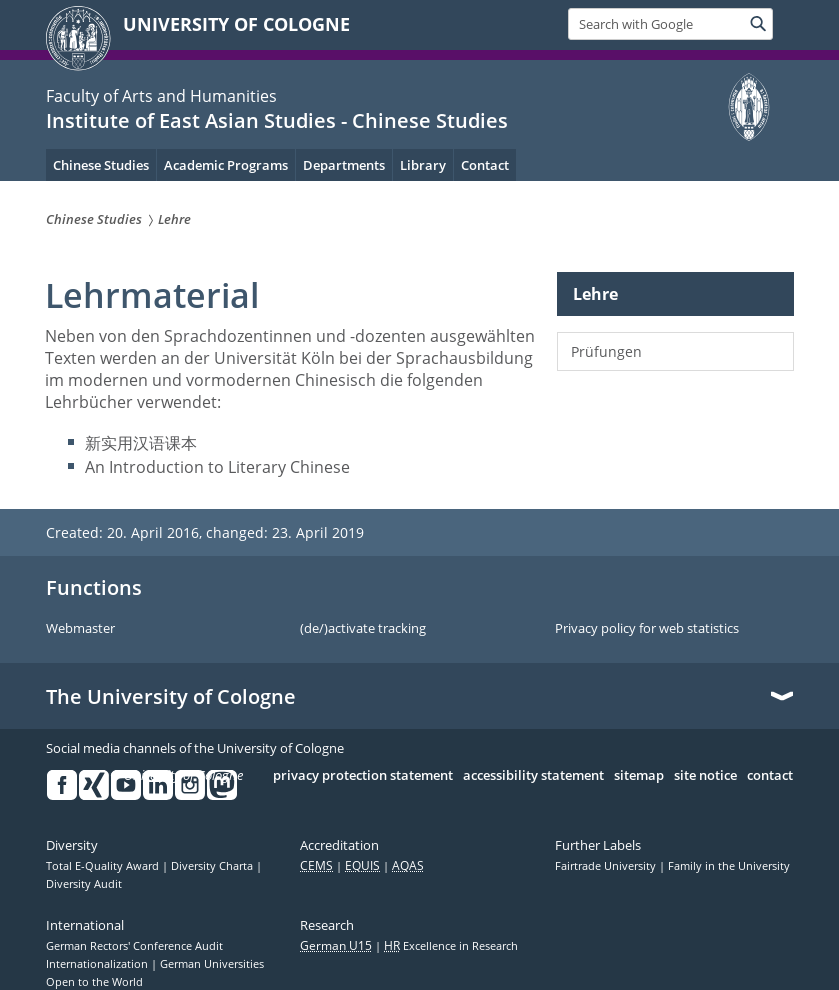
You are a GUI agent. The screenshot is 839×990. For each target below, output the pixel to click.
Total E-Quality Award (104, 866)
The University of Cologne (171, 697)
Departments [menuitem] (344, 165)
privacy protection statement (363, 776)
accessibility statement (533, 776)
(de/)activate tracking (363, 629)
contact (770, 776)
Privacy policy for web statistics (647, 629)
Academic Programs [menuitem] (226, 165)
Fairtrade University (607, 866)
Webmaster (80, 629)
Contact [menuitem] (485, 165)
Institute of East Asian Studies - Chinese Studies (277, 120)
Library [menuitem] (423, 165)
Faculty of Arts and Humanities (161, 96)
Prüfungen (606, 351)
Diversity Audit (84, 884)
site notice (705, 776)
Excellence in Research (451, 946)
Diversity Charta (213, 866)
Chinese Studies (101, 165)
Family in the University (729, 866)
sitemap (639, 776)
